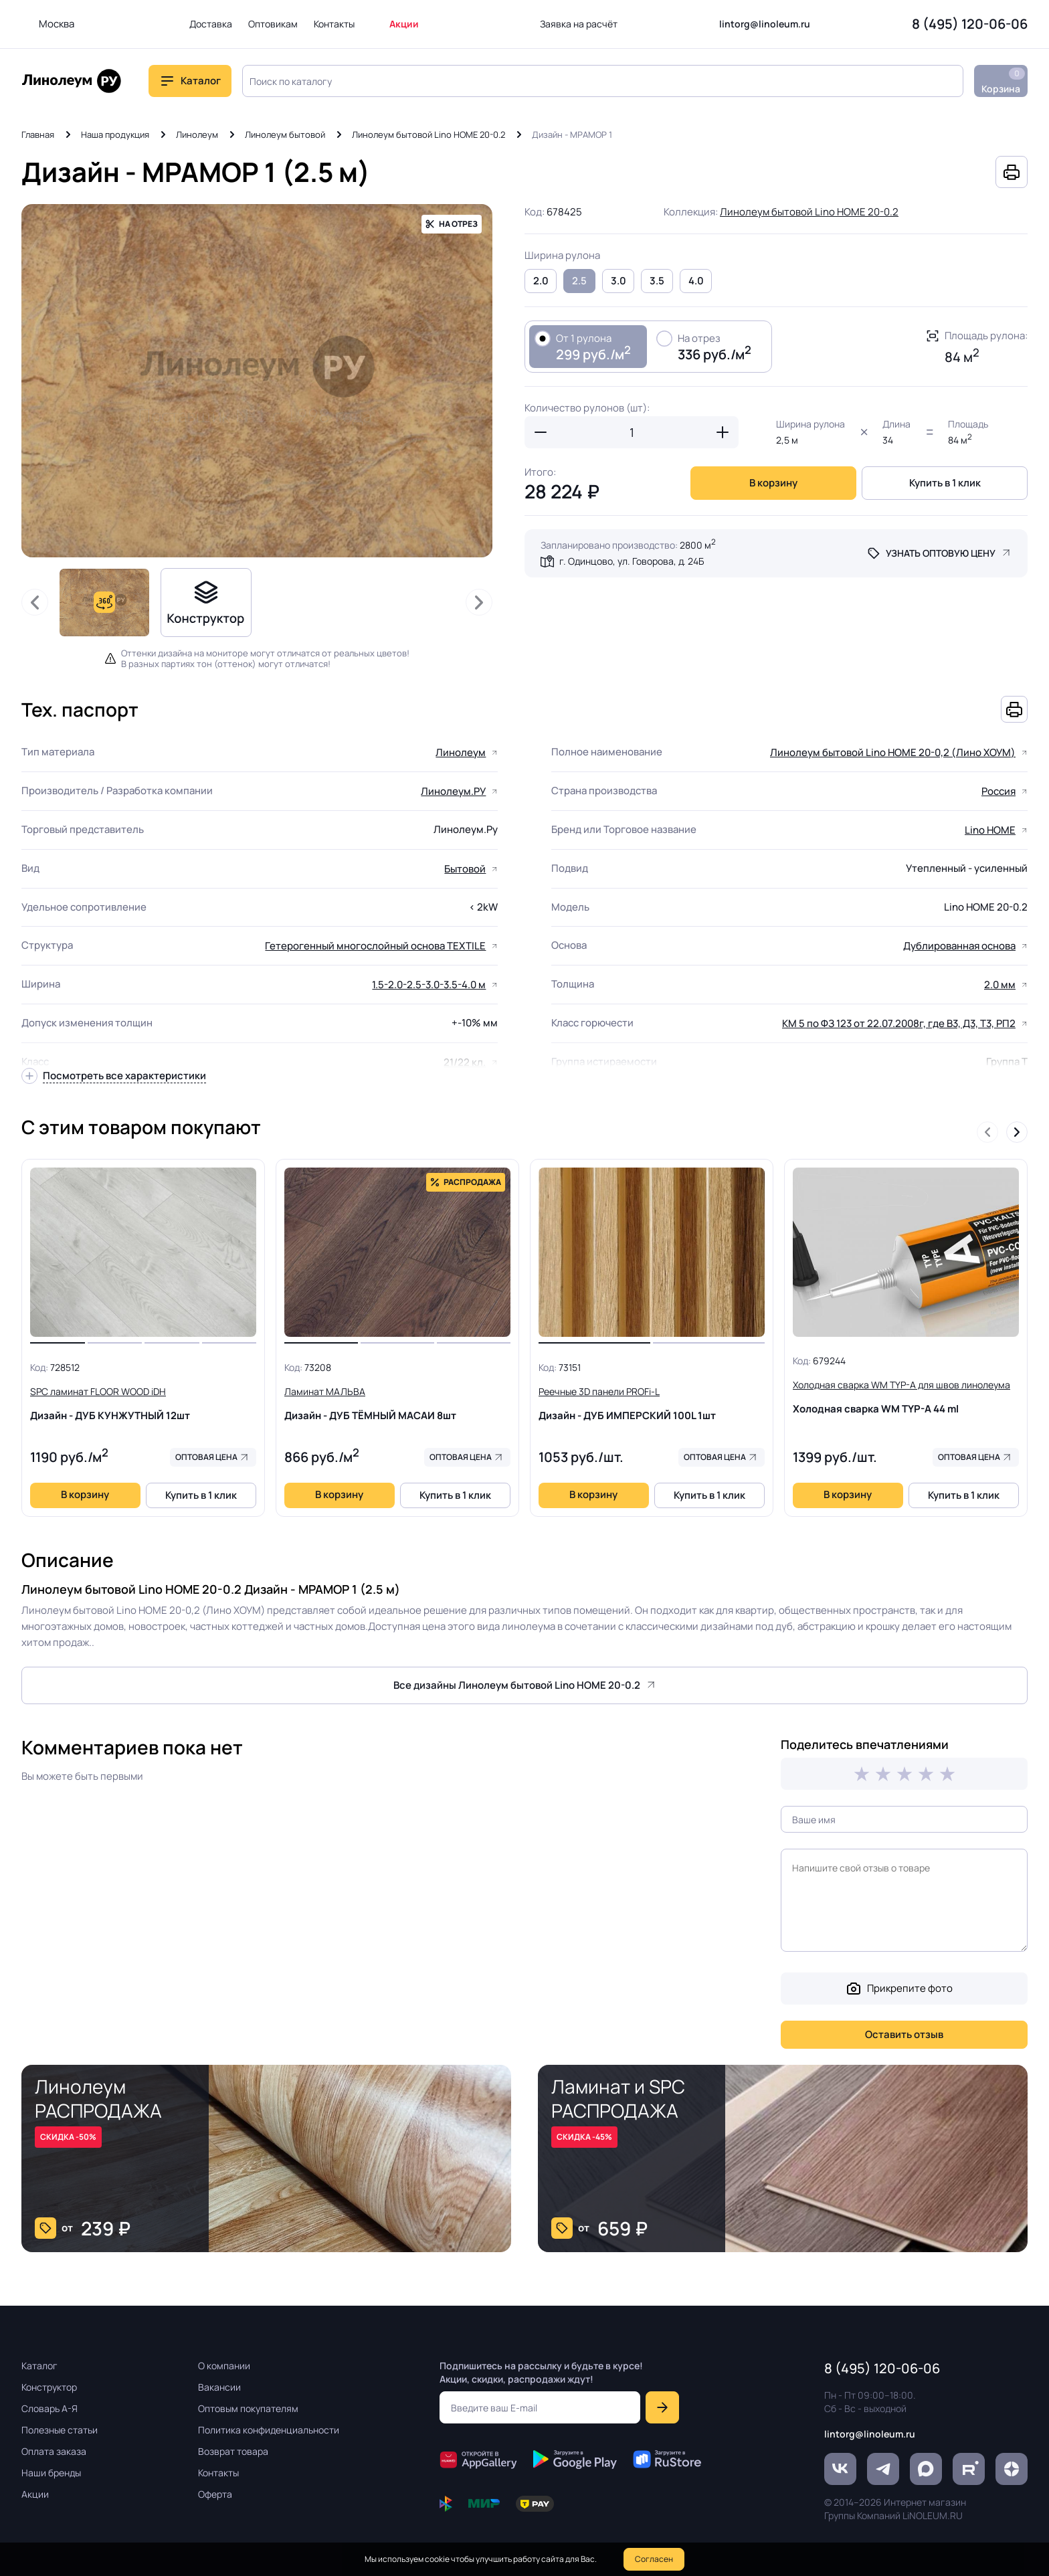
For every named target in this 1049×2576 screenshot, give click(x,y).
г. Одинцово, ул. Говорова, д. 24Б (631, 561)
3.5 (657, 281)
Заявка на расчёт (578, 23)
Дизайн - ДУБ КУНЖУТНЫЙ (143, 1403)
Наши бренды (51, 2472)
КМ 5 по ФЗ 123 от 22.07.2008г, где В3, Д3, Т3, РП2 (899, 1023)
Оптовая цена (206, 1457)
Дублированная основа (959, 946)
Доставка (210, 23)
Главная (37, 134)
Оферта (215, 2494)
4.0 (696, 281)
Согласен (654, 2559)
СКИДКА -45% (584, 2136)
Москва (56, 24)
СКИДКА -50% (68, 2136)
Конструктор (49, 2387)
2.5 (579, 281)
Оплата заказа (53, 2451)
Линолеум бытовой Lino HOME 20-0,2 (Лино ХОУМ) (893, 752)
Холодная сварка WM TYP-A (906, 1396)
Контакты (334, 23)
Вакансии (219, 2387)
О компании (224, 2365)
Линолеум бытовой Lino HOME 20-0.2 (428, 134)
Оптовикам (273, 23)
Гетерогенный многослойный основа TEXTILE (375, 946)
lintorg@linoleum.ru (764, 23)
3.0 (618, 281)
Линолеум (197, 134)
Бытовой (465, 869)
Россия (998, 791)
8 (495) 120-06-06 (970, 24)
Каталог (201, 81)
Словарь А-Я (49, 2408)
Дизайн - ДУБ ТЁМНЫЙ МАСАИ (397, 1403)
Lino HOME (990, 830)
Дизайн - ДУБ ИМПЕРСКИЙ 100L (652, 1403)
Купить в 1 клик (945, 483)
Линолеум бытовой (285, 134)
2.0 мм (1000, 985)
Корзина (1003, 81)
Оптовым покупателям (248, 2408)
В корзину (773, 483)
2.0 (541, 281)
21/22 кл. (465, 1062)
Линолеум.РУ (453, 791)
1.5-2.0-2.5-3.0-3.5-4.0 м (429, 985)
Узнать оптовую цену (940, 553)
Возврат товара (233, 2451)
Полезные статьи (59, 2429)
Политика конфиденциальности (268, 2429)
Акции (404, 23)
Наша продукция (115, 134)
